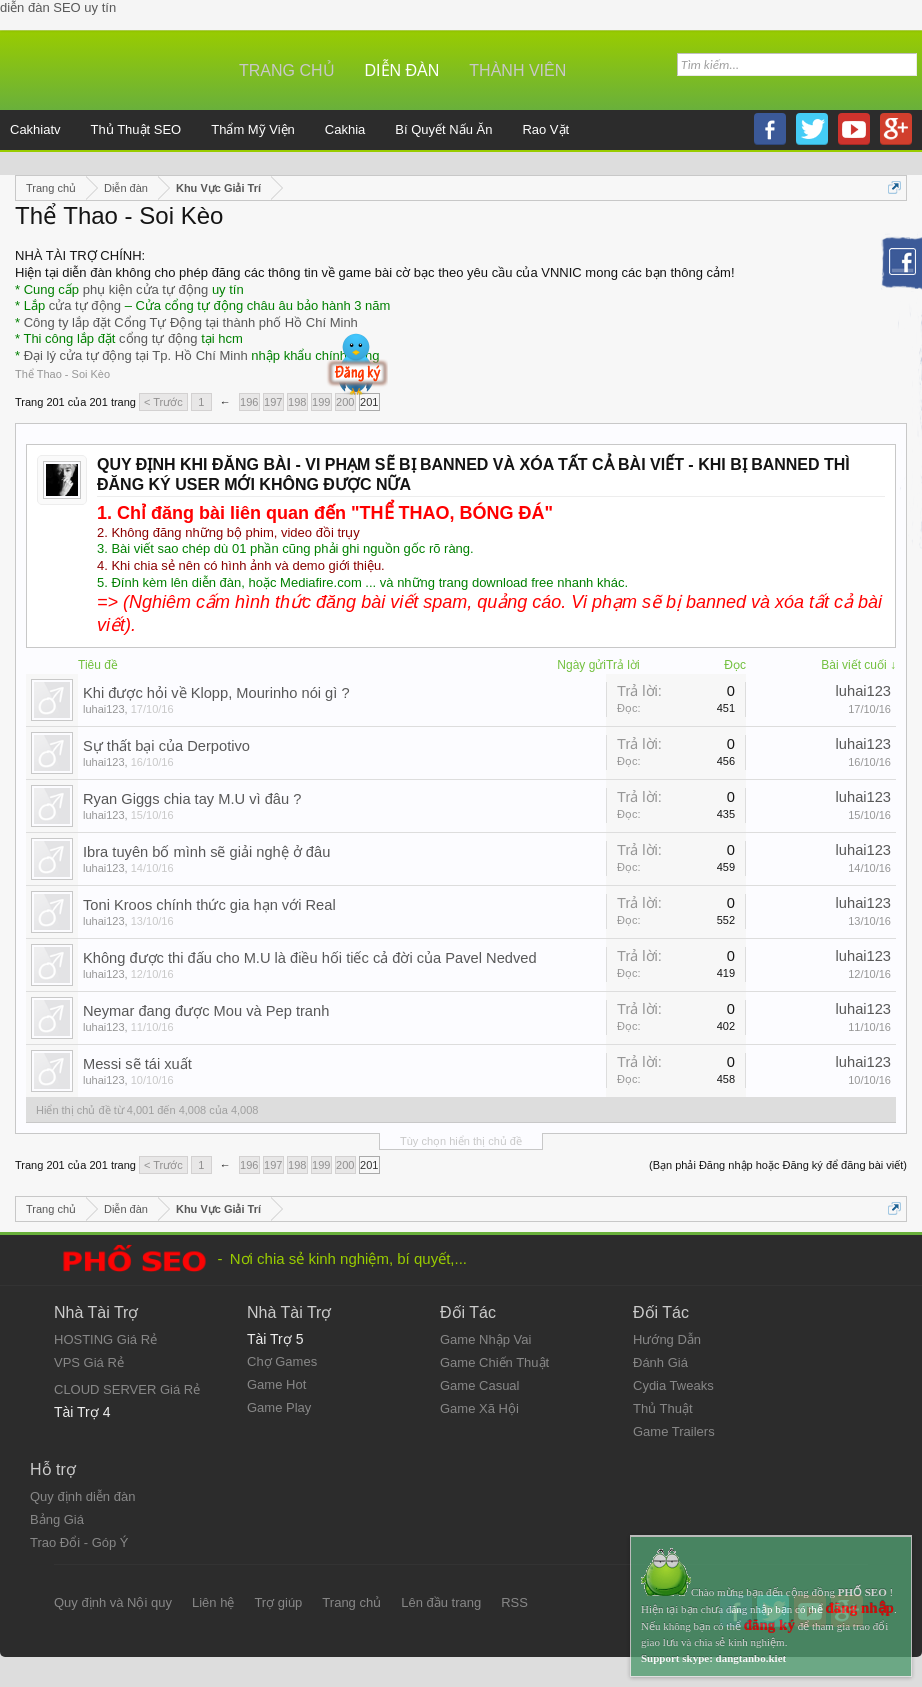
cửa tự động (85, 305)
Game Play (279, 1407)
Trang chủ (287, 70)
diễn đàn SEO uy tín (58, 7)
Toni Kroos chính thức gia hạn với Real (209, 905)
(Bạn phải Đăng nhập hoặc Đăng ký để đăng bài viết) (778, 1165)
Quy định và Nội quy (113, 1602)
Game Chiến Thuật (494, 1362)
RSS (514, 1602)
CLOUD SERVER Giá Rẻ (127, 1389)
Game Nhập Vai (485, 1339)
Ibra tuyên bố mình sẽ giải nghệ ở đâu (206, 852)
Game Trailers (674, 1431)
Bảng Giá (57, 1519)
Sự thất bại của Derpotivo (166, 746)
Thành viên (517, 70)
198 (297, 402)
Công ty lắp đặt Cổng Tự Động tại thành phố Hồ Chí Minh (191, 322)
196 (249, 402)
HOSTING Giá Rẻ (105, 1339)
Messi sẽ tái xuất (137, 1064)
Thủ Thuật (663, 1408)
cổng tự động (158, 338)
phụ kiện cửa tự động (146, 289)
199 (321, 402)
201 (369, 402)
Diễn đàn (402, 70)
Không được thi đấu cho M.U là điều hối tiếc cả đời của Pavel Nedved (310, 958)
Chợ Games (282, 1361)
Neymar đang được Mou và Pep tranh (206, 1011)
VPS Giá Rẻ (89, 1362)
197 (273, 402)
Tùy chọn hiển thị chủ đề (461, 1141)
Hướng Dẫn (667, 1339)
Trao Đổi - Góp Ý (79, 1542)
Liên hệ (213, 1602)
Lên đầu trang (441, 1602)
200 (345, 402)
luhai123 (104, 709)
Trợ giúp (278, 1602)
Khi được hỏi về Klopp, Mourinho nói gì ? (216, 693)
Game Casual (479, 1385)
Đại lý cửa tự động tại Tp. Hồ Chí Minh (136, 355)
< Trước (163, 402)
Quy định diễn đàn (82, 1496)
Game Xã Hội (479, 1408)
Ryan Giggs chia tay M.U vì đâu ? (192, 799)
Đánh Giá (660, 1362)
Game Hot (276, 1384)
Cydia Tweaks (673, 1385)
